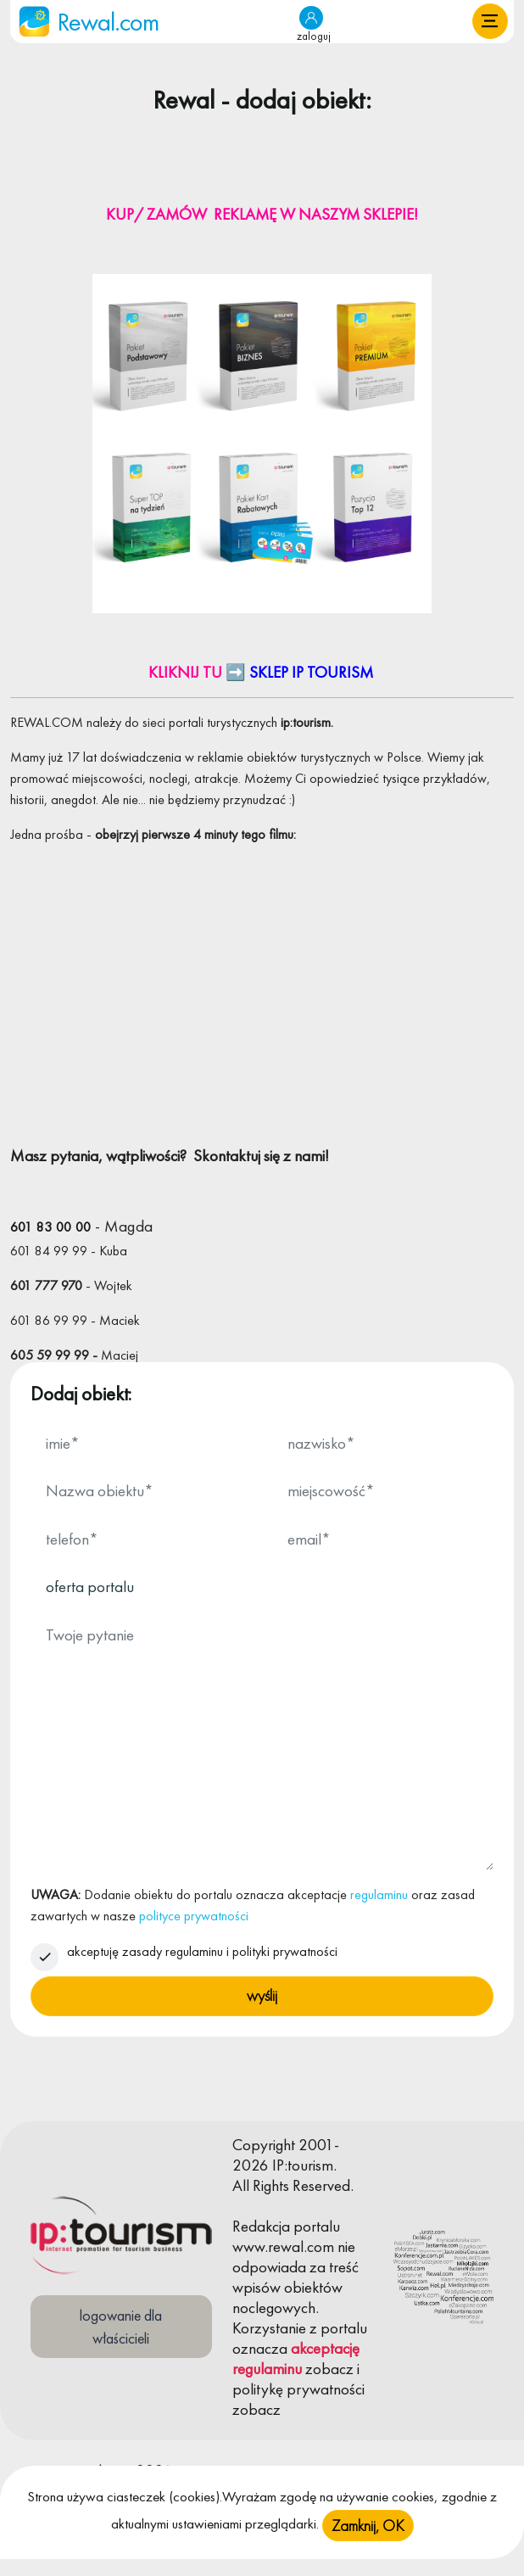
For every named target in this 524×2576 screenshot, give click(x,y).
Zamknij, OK (368, 2525)
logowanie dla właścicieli (121, 2326)
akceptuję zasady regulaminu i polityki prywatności (202, 1951)
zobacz (329, 2368)
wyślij (262, 1995)
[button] (490, 21)
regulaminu (379, 1894)
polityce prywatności (193, 1916)
